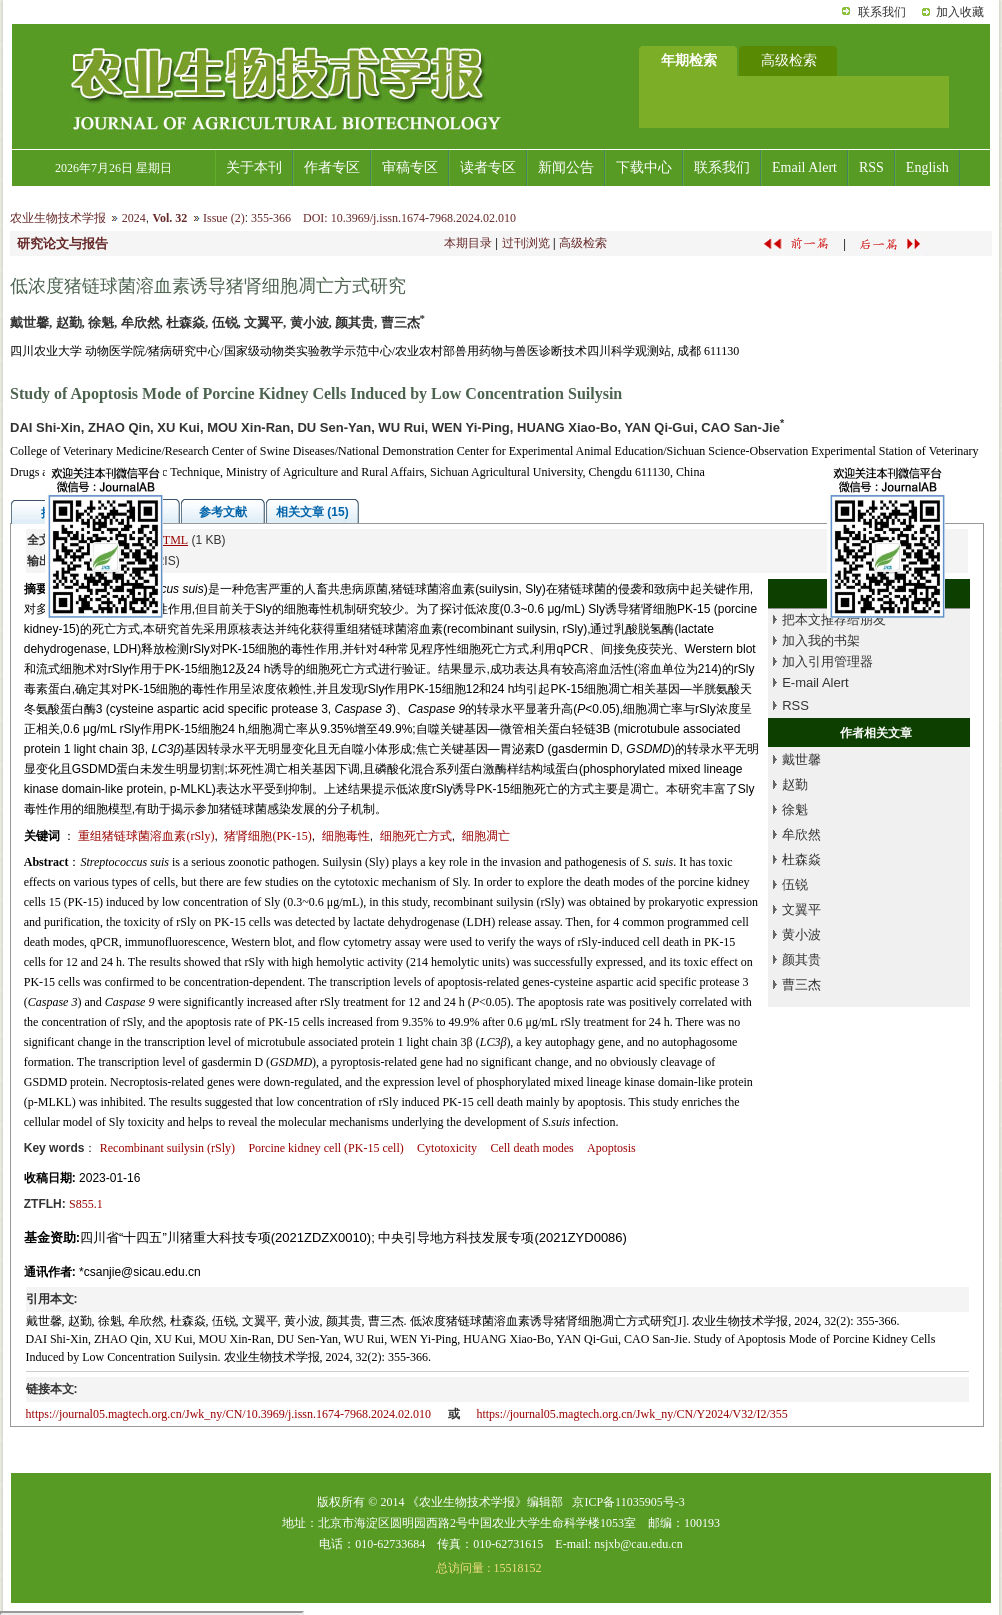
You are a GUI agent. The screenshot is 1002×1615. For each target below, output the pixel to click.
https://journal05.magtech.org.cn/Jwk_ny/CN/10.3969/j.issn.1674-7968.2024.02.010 (228, 1414)
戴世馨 (801, 759)
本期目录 (468, 243)
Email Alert (804, 167)
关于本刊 (254, 167)
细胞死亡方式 (416, 836)
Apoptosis (611, 1148)
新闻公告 (566, 167)
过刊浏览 (526, 243)
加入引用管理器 (827, 661)
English (927, 167)
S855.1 (86, 1204)
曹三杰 (801, 984)
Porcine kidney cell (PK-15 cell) (325, 1148)
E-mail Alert (815, 682)
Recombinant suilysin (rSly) (167, 1148)
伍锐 (795, 884)
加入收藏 (960, 12)
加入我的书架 (821, 640)
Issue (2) (224, 218)
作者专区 (332, 167)
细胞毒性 (346, 836)
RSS (871, 167)
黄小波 (801, 934)
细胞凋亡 (486, 836)
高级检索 (583, 243)
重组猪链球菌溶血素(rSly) (146, 836)
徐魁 (795, 809)
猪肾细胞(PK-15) (267, 836)
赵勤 (795, 784)
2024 (134, 218)
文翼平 (801, 909)
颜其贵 (801, 959)
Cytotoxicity (447, 1148)
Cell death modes (531, 1148)
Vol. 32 (169, 218)
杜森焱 (801, 859)
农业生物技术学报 (58, 218)
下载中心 (644, 167)
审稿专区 (410, 167)
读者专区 (488, 167)
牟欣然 (801, 834)
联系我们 (882, 12)
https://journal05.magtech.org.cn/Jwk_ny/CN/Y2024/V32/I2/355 (631, 1414)
